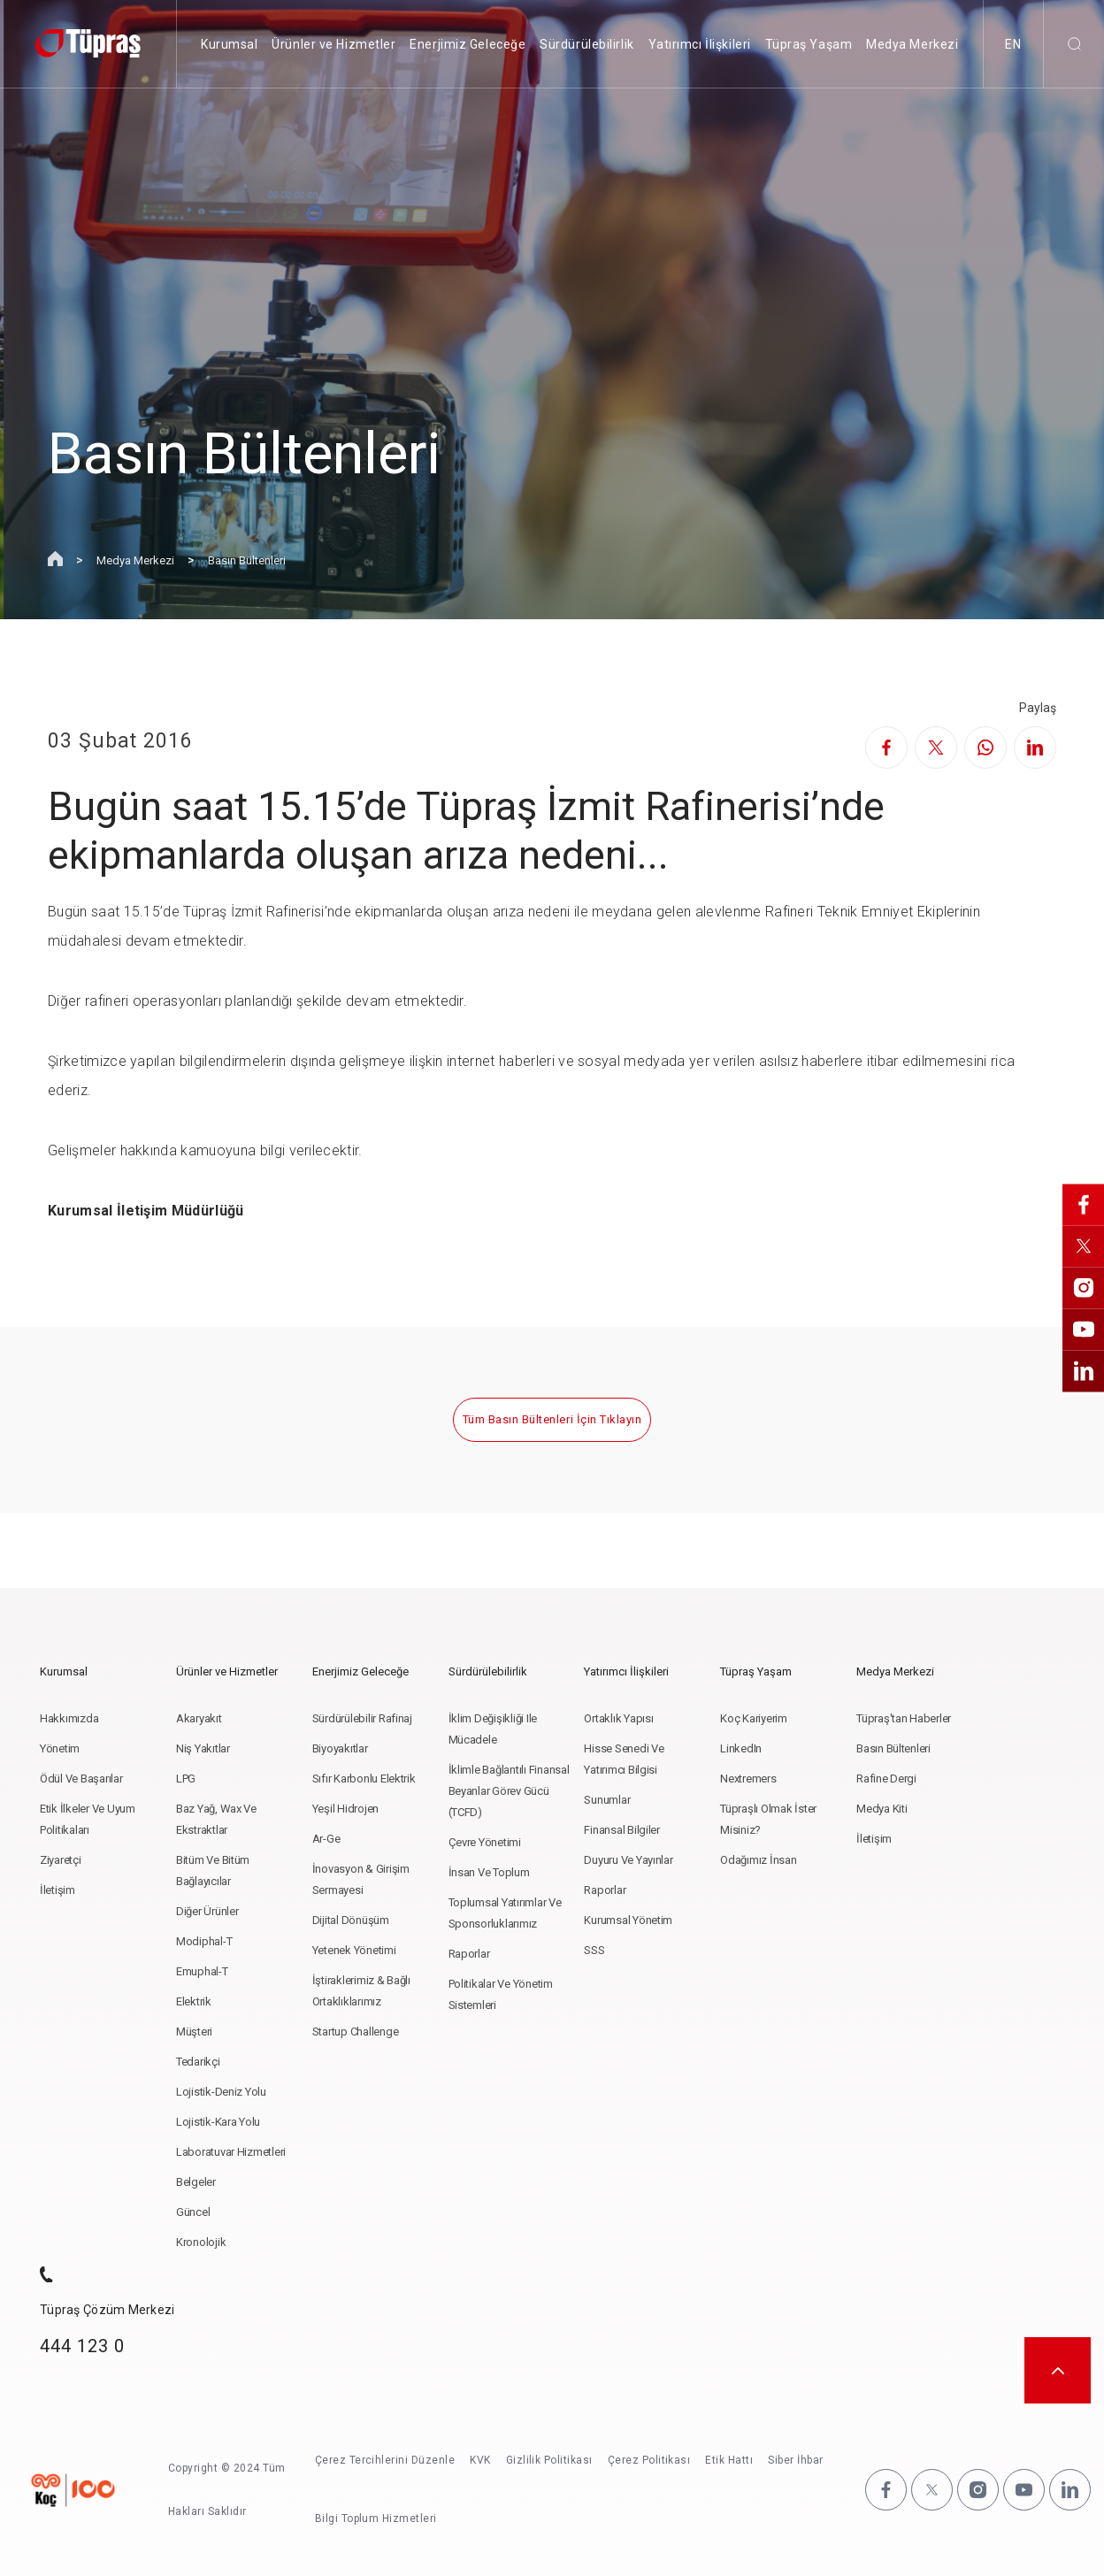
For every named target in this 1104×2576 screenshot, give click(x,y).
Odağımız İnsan (758, 1860)
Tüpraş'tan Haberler (903, 1718)
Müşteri (194, 2031)
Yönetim (60, 1748)
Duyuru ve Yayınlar (628, 1860)
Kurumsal (229, 44)
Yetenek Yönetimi (354, 1950)
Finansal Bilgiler (622, 1829)
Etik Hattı (730, 2460)
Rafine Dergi (886, 1778)
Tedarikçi (198, 2061)
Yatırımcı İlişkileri (699, 44)
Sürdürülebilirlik (587, 44)
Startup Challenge (355, 2031)
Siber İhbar (795, 2460)
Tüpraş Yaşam (809, 44)
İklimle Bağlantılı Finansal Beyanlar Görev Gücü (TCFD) (509, 1791)
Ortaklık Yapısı (618, 1718)
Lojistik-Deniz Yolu (221, 2091)
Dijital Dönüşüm (350, 1920)
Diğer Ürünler (207, 1911)
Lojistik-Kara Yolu (218, 2121)
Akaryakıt (199, 1718)
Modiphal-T (204, 1941)
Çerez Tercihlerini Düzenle (385, 2460)
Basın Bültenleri (247, 560)
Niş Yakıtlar (203, 1748)
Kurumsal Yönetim (628, 1920)
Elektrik (193, 2001)
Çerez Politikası (649, 2460)
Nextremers (748, 1778)
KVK (480, 2460)
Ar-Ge (326, 1838)
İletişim (57, 1890)
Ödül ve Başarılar (81, 1778)
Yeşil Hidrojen (345, 1808)
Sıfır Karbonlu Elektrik (364, 1778)
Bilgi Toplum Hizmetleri (376, 2518)
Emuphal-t (202, 1971)
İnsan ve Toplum (489, 1872)
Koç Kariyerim (753, 1718)
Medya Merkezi (912, 44)
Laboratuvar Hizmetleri (231, 2151)
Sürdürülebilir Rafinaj (362, 1718)
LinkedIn (741, 1748)
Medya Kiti (881, 1808)
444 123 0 (82, 2346)
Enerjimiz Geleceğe (467, 44)
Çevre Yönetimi (484, 1842)
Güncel (193, 2212)
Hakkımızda (69, 1718)
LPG (186, 1778)
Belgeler (196, 2182)
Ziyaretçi (60, 1860)
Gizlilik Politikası (549, 2460)
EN (1013, 44)
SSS (594, 1950)
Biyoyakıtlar (340, 1748)
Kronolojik (201, 2242)
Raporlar (469, 1953)
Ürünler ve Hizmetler (333, 44)
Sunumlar (607, 1799)
